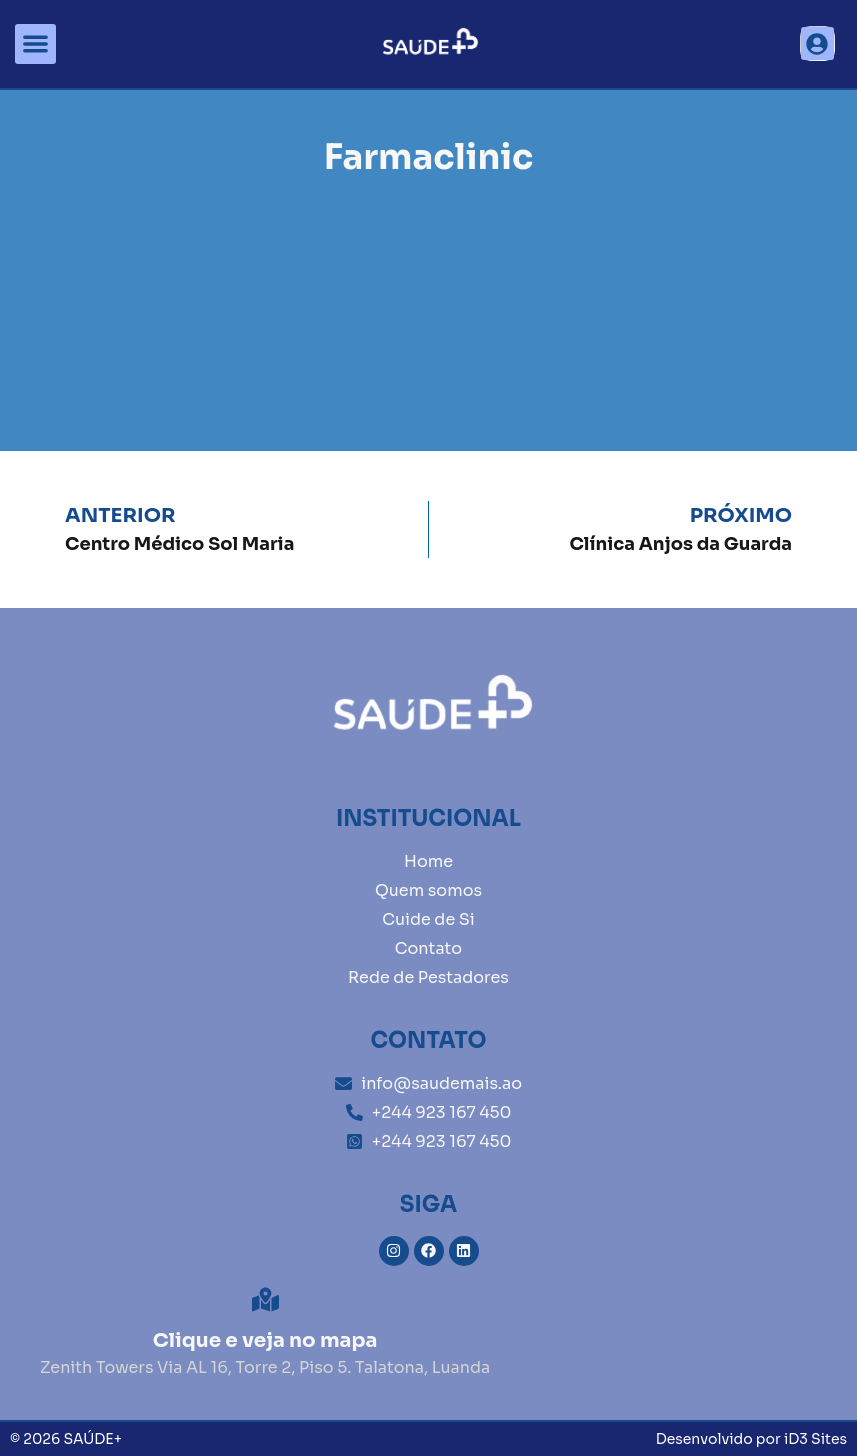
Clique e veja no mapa (265, 1340)
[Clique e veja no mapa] (265, 1299)
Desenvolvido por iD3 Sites (751, 1439)
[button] (35, 44)
